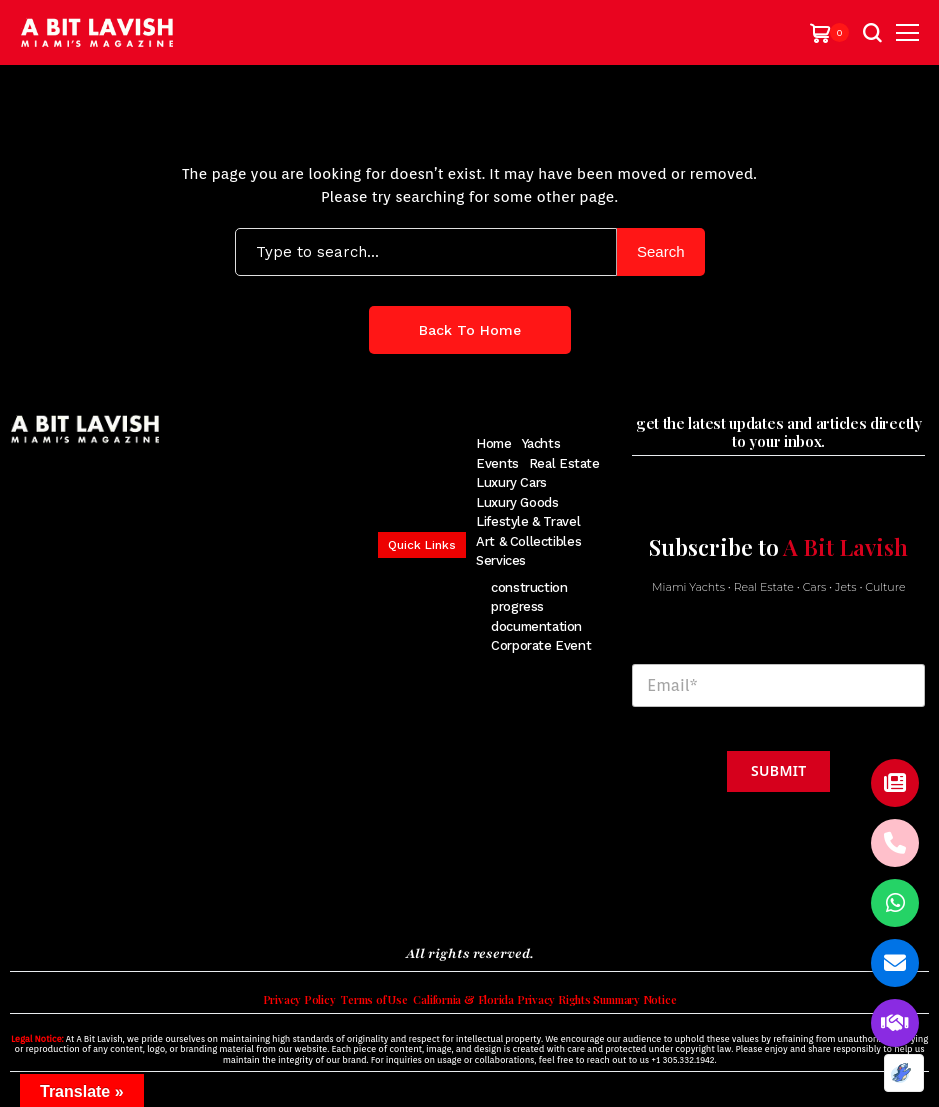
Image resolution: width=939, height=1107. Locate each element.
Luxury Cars (511, 482)
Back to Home (470, 330)
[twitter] (47, 898)
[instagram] (75, 898)
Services (501, 560)
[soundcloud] (195, 898)
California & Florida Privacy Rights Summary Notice (554, 1005)
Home (493, 443)
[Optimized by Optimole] (904, 1073)
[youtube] (131, 898)
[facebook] (19, 898)
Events (497, 463)
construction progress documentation (536, 607)
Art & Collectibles (528, 541)
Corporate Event (541, 645)
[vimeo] (161, 898)
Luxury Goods (517, 502)
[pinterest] (102, 898)
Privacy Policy (271, 1005)
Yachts (541, 443)
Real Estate (564, 463)
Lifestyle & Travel (528, 521)
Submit (778, 770)
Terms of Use (357, 1005)
